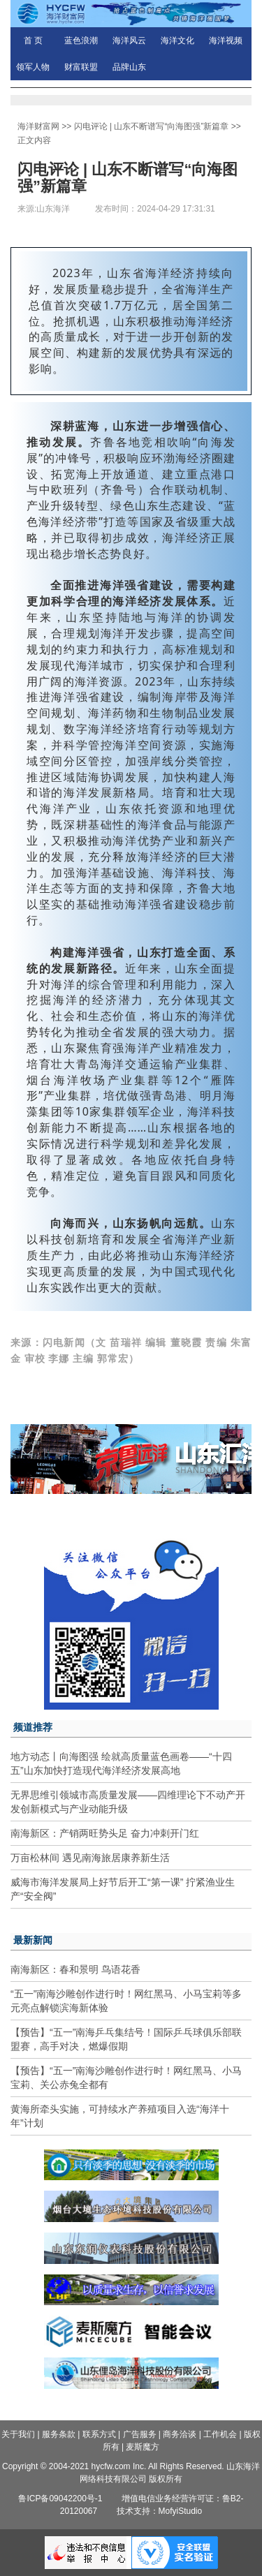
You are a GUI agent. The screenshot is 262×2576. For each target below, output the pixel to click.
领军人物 (33, 67)
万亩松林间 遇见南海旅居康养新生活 (90, 1857)
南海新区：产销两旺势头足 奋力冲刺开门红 (104, 1833)
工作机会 (220, 2434)
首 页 (33, 40)
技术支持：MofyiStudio (160, 2511)
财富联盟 (81, 67)
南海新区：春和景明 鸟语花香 (75, 1969)
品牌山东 (129, 67)
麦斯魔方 (142, 2447)
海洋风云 (129, 40)
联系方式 (99, 2434)
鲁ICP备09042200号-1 (60, 2498)
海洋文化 (177, 40)
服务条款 (58, 2434)
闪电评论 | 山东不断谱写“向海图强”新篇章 (151, 126)
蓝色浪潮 (81, 40)
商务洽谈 (179, 2434)
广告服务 (140, 2434)
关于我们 (18, 2434)
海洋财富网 (38, 126)
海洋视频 (225, 40)
